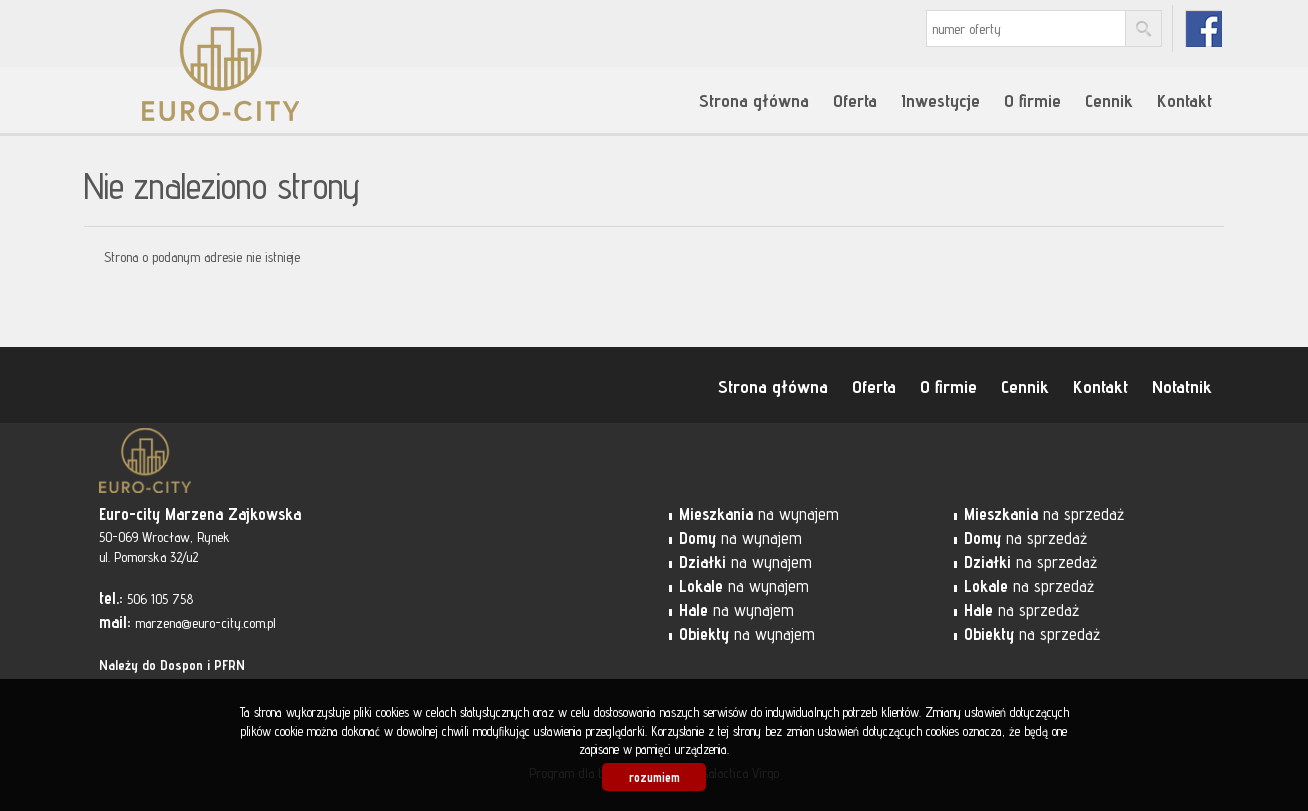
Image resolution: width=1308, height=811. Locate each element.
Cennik (1109, 100)
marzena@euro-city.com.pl (205, 623)
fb (1203, 28)
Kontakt (1184, 100)
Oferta (855, 100)
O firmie (1032, 100)
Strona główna (754, 100)
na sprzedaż (1044, 514)
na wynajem (759, 514)
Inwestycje (940, 100)
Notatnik (1182, 386)
